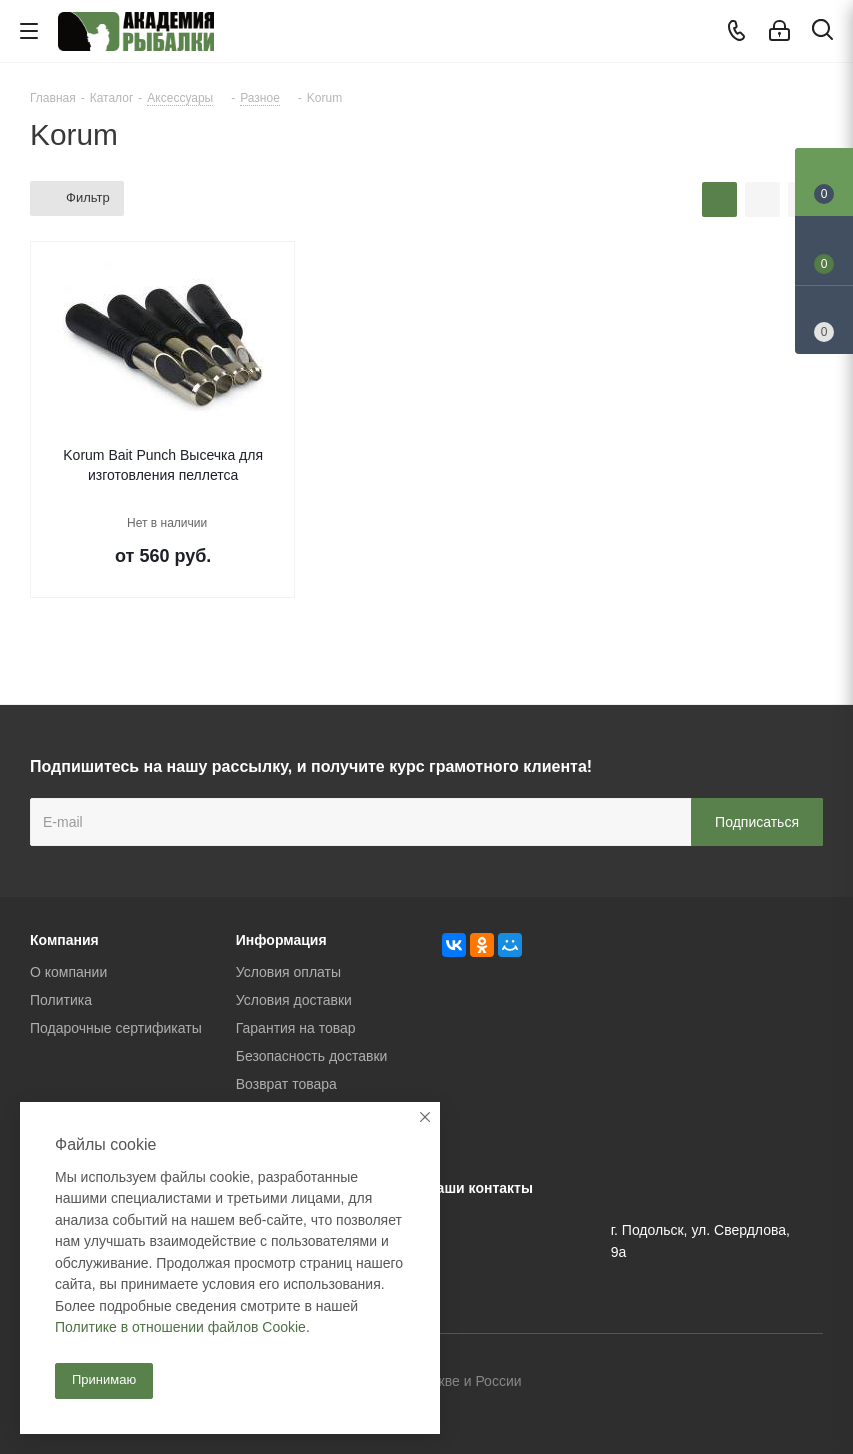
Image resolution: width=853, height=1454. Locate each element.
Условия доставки (294, 1000)
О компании (68, 972)
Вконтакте (708, 1383)
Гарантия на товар (296, 1028)
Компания (64, 940)
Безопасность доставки (312, 1056)
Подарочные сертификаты (116, 1028)
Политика (61, 1000)
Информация (281, 940)
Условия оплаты (288, 972)
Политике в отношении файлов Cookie (180, 1327)
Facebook (758, 1383)
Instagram (808, 1383)
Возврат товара (286, 1084)
